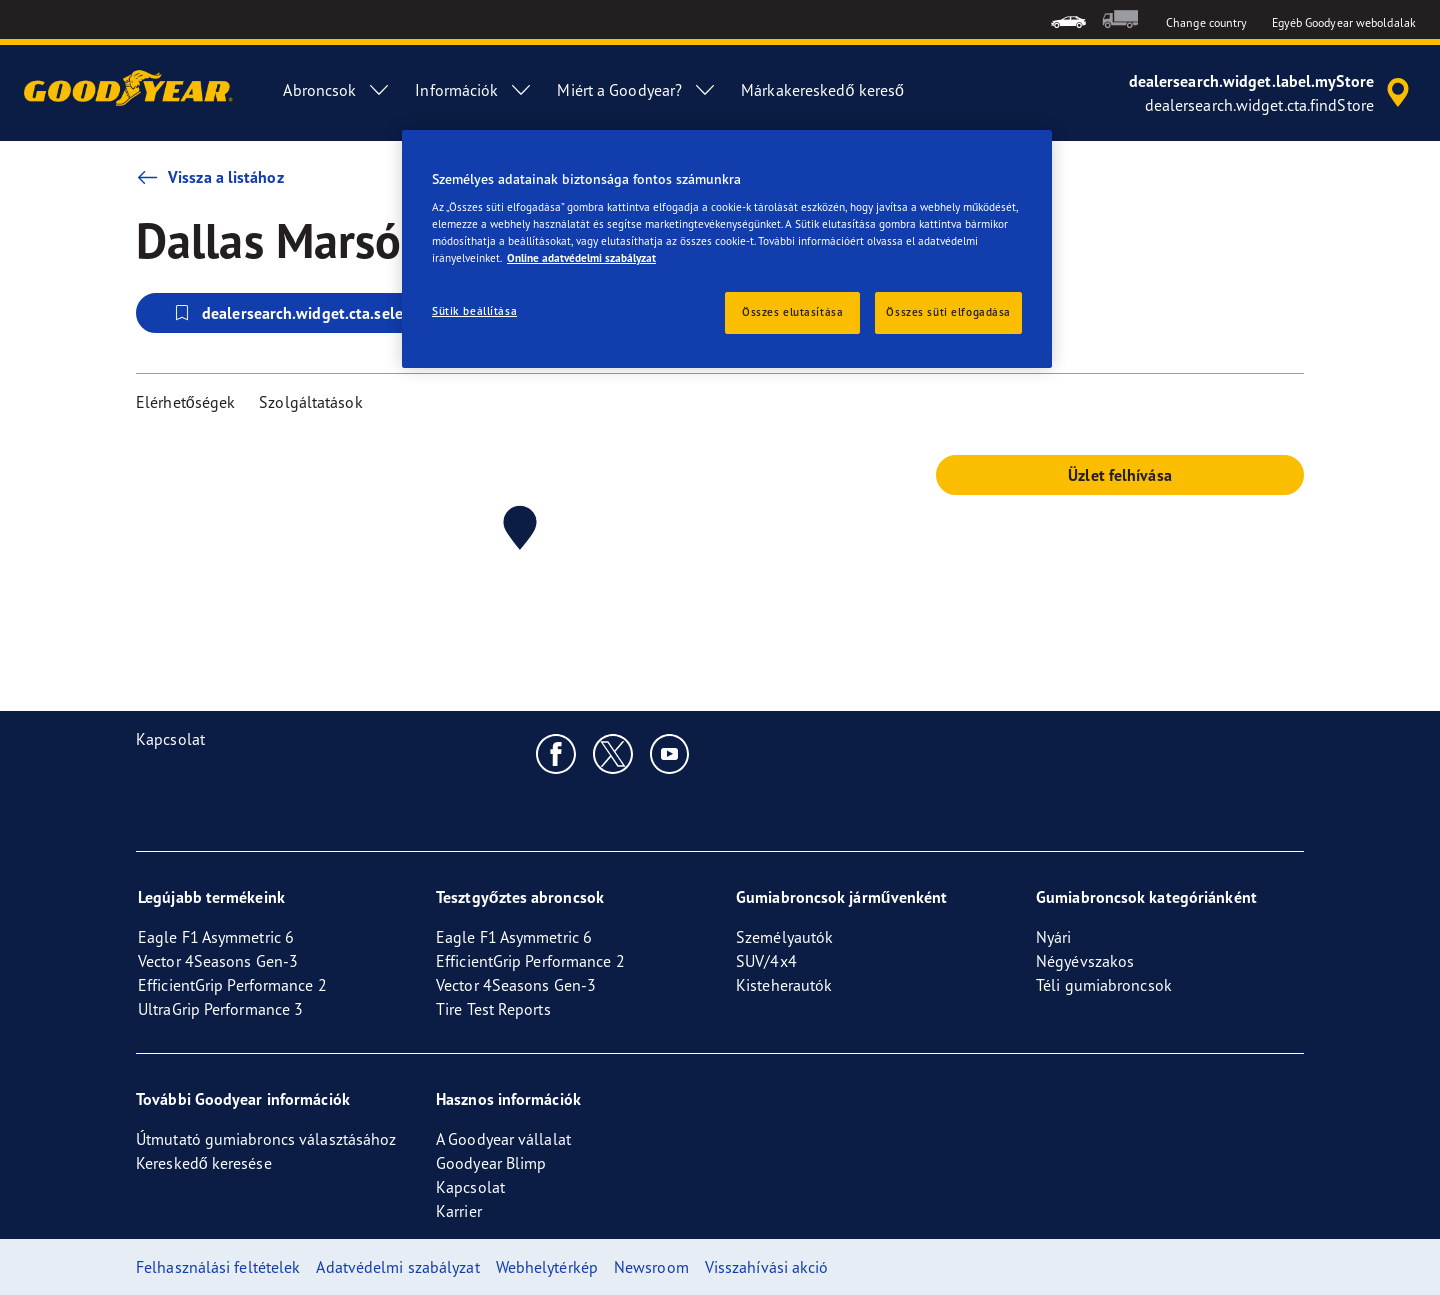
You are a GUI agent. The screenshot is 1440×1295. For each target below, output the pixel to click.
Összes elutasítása (792, 312)
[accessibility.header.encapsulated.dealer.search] (1272, 93)
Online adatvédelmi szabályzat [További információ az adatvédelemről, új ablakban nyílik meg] (581, 258)
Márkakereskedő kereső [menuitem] (822, 90)
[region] (727, 249)
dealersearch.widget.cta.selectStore (312, 313)
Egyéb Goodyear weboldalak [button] (1344, 22)
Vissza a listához (210, 177)
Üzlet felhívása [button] (1120, 475)
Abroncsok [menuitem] (337, 90)
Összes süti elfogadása (948, 312)
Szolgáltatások (310, 402)
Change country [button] (1206, 22)
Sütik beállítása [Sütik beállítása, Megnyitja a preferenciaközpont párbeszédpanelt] (474, 311)
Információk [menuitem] (474, 90)
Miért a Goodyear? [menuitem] (637, 90)
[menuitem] (1068, 19)
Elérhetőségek (185, 402)
